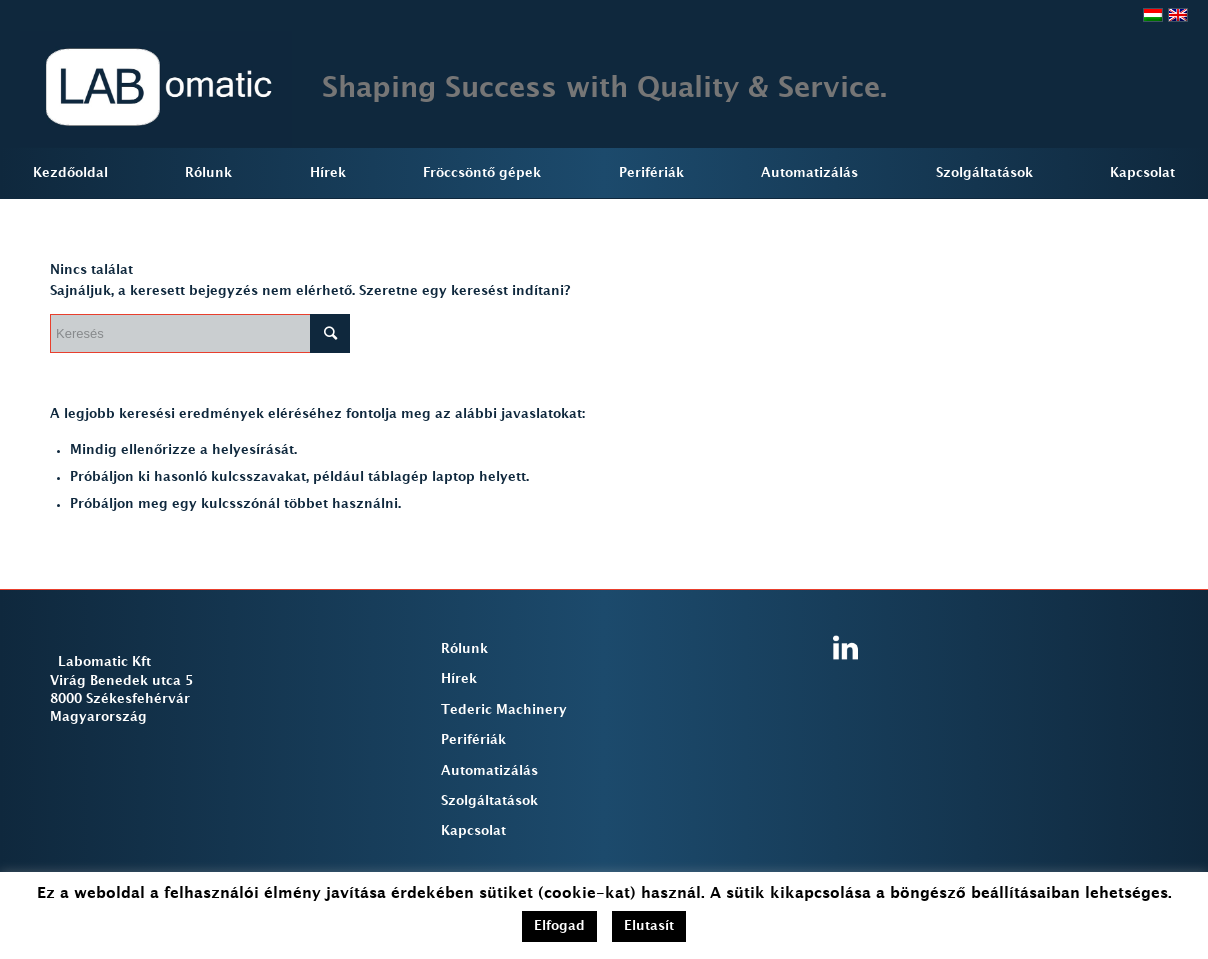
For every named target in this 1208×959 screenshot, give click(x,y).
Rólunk (464, 649)
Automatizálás (489, 771)
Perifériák (473, 740)
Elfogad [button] (559, 926)
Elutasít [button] (649, 926)
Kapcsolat (473, 831)
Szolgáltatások (489, 801)
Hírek (459, 679)
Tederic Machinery (504, 710)
